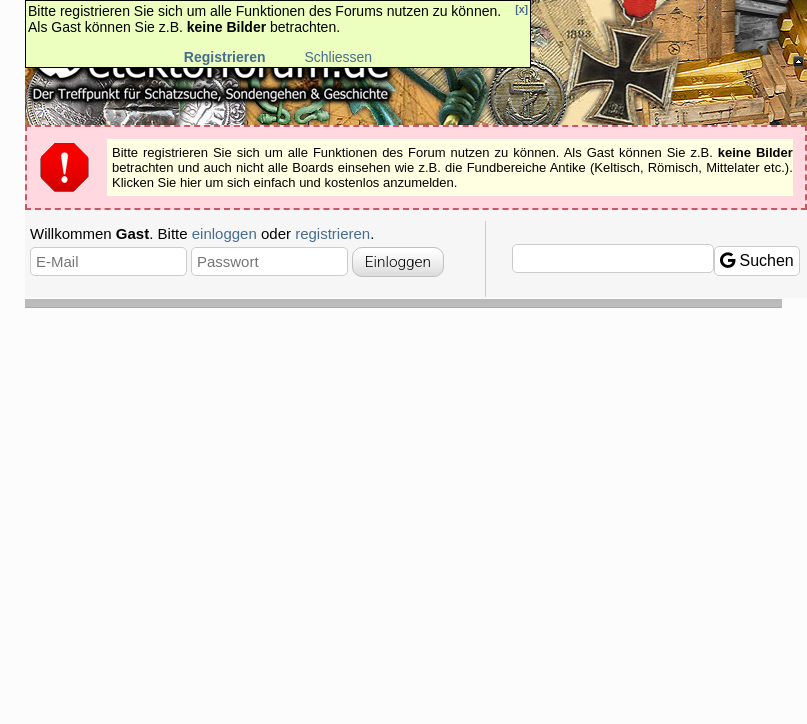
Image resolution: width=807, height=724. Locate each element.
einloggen (224, 233)
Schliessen (338, 57)
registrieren (332, 233)
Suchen (757, 260)
